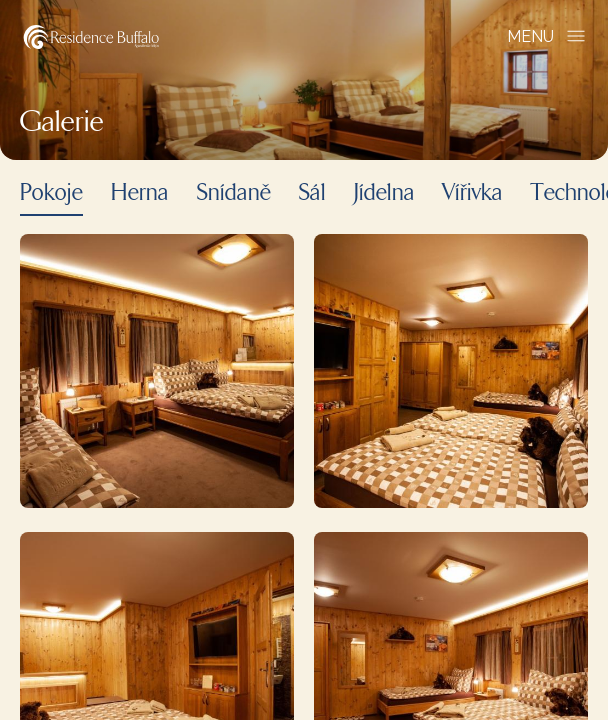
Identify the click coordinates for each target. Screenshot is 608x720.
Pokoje (51, 194)
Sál (312, 194)
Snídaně (234, 194)
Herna (140, 194)
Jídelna (384, 194)
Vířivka (473, 194)
